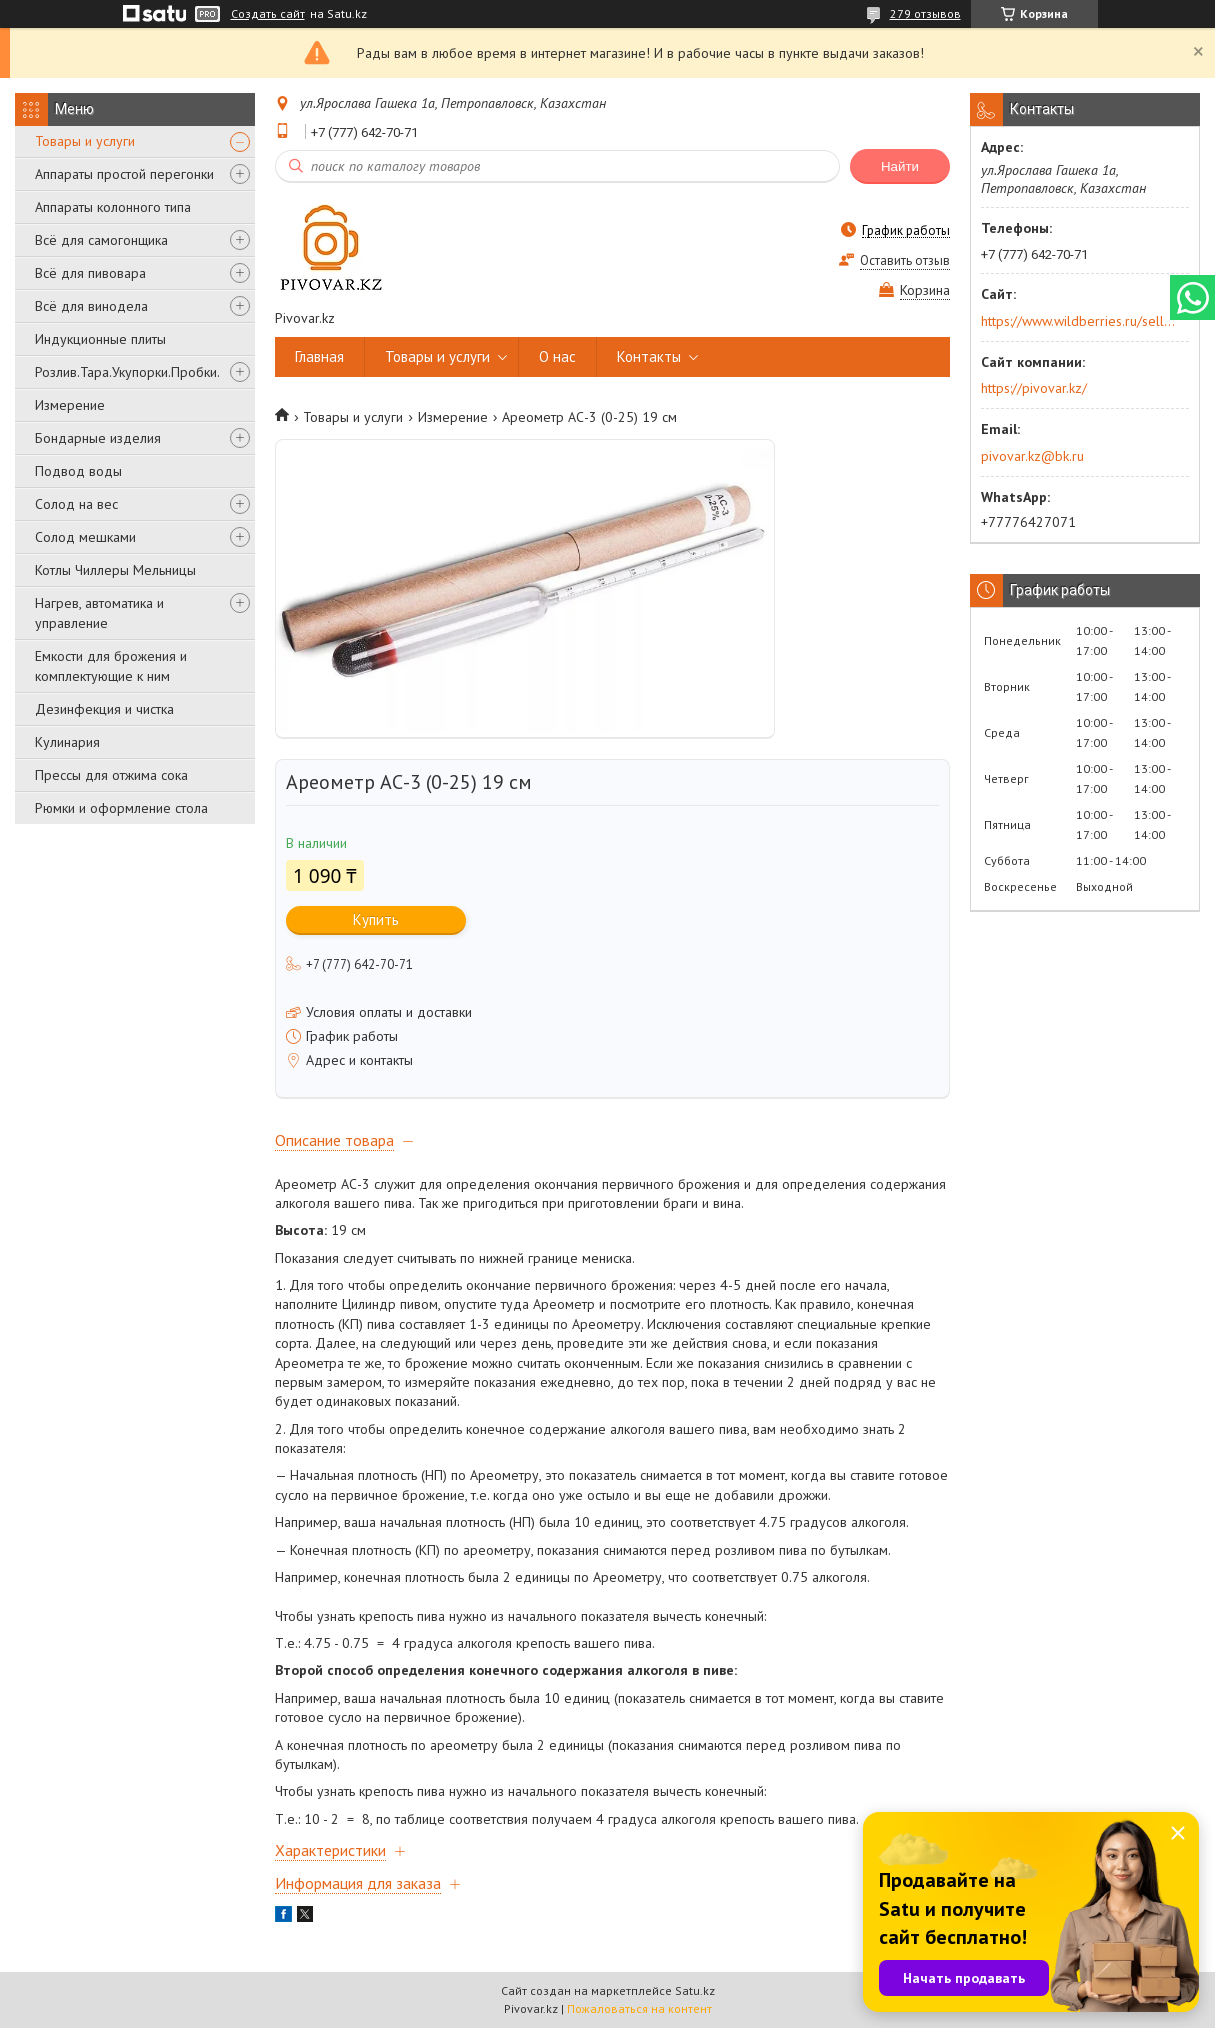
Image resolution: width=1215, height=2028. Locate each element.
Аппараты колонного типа (113, 207)
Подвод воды (78, 471)
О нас (557, 356)
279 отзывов (925, 13)
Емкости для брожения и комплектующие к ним (111, 666)
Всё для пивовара (90, 273)
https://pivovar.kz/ (1034, 388)
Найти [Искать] (900, 166)
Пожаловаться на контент (639, 2008)
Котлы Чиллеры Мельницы (115, 570)
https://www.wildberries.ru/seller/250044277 (1078, 321)
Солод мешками (85, 537)
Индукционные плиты (100, 339)
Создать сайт (268, 14)
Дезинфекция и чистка (104, 709)
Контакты (649, 356)
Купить (376, 919)
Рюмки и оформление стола (121, 808)
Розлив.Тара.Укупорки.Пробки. (127, 372)
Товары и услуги (85, 141)
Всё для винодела (91, 306)
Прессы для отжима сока (111, 775)
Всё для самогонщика (101, 240)
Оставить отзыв (905, 260)
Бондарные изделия (98, 438)
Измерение (70, 405)
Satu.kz (695, 1990)
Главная (319, 356)
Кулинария (67, 742)
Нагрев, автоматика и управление (99, 613)
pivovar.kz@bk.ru (1032, 456)
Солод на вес (76, 504)
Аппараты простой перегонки (124, 174)
